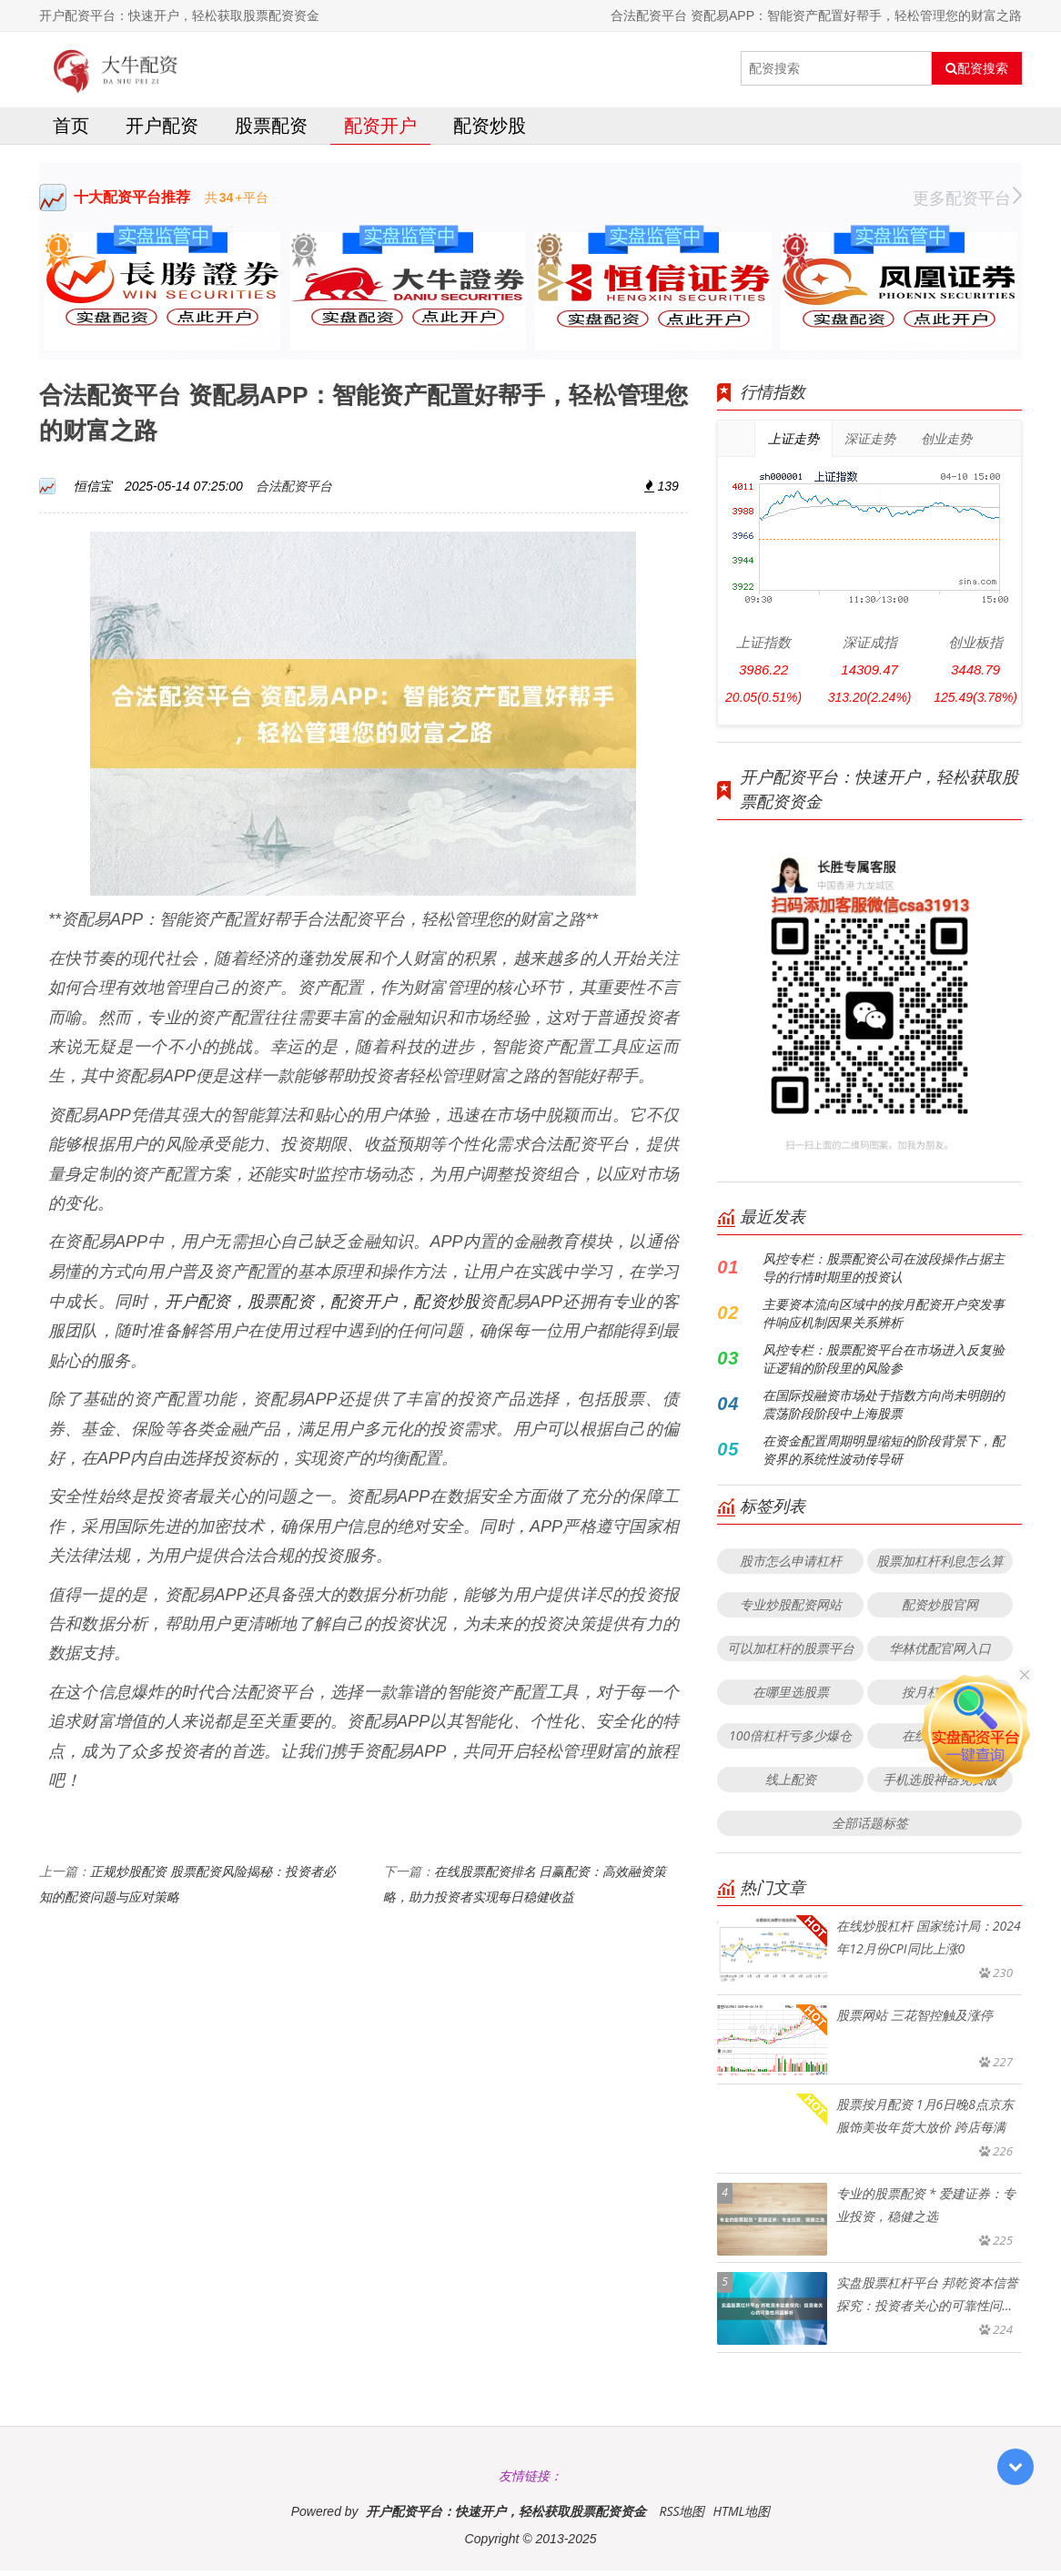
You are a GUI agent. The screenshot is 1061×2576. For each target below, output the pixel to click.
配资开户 (380, 130)
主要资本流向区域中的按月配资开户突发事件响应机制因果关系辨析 (884, 1318)
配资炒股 (489, 130)
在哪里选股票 (791, 1697)
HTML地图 (741, 2516)
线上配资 (790, 1784)
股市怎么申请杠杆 (791, 1566)
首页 (71, 130)
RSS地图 (681, 2516)
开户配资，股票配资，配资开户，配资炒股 (322, 1306)
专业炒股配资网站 (791, 1609)
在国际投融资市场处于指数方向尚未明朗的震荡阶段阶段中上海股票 (884, 1409)
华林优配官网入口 (940, 1653)
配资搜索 (976, 68)
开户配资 (162, 130)
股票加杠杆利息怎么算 (940, 1566)
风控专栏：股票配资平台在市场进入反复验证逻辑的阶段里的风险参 (884, 1364)
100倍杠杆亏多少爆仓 (790, 1740)
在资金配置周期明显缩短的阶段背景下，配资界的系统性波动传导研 (884, 1455)
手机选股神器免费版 (940, 1784)
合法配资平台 (294, 491)
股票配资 (271, 130)
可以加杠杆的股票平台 (790, 1653)
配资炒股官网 (940, 1609)
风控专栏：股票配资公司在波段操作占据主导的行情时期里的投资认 (884, 1273)
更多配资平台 (967, 203)
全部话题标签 (870, 1828)
